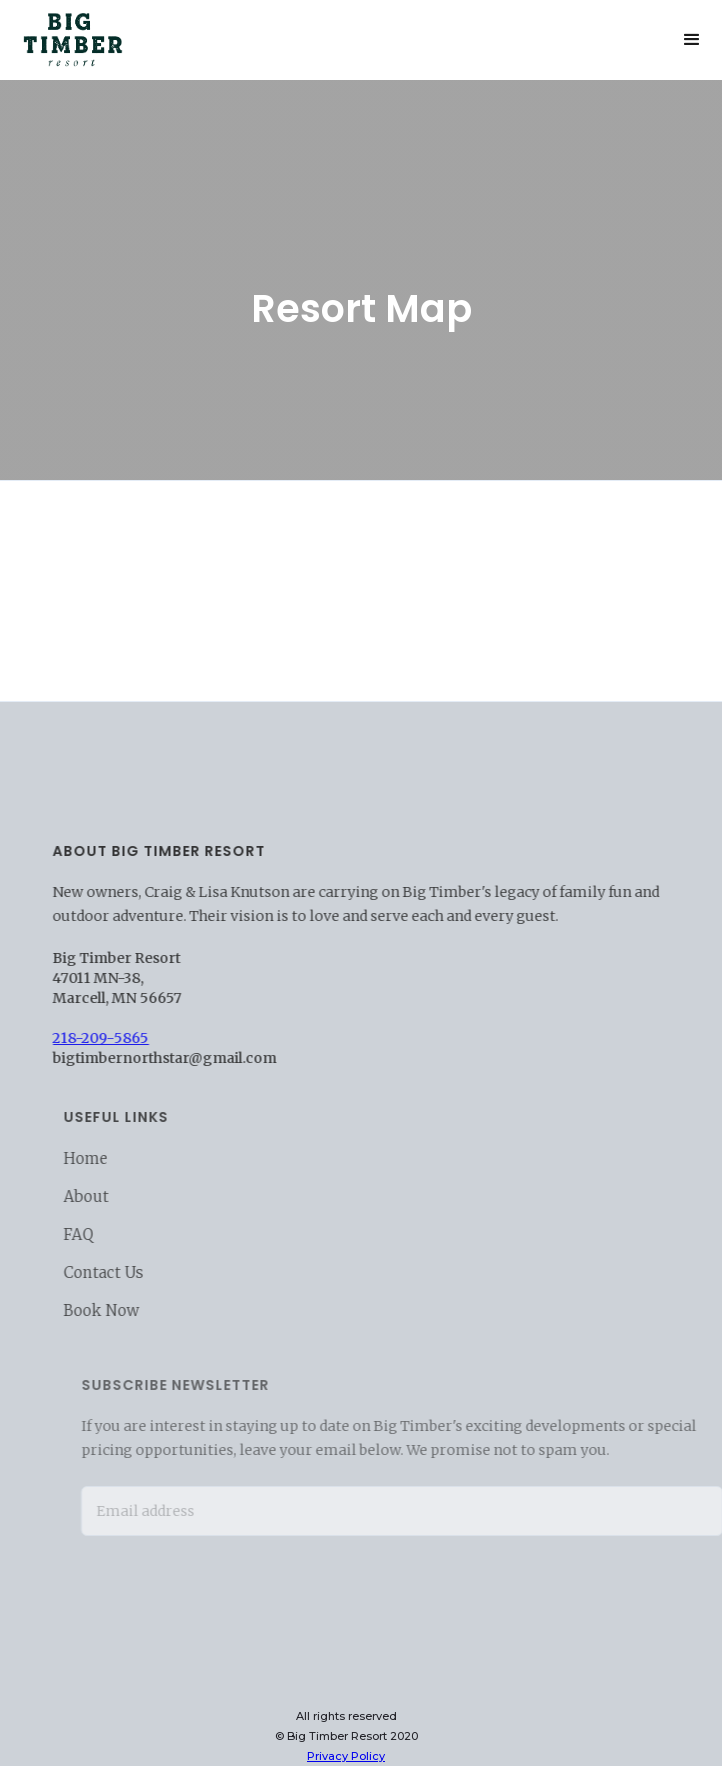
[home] (68, 35)
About (100, 1196)
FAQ (93, 1234)
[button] (692, 40)
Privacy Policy (346, 1756)
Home (100, 1158)
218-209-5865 (110, 1038)
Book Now (116, 1310)
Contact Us (118, 1272)
